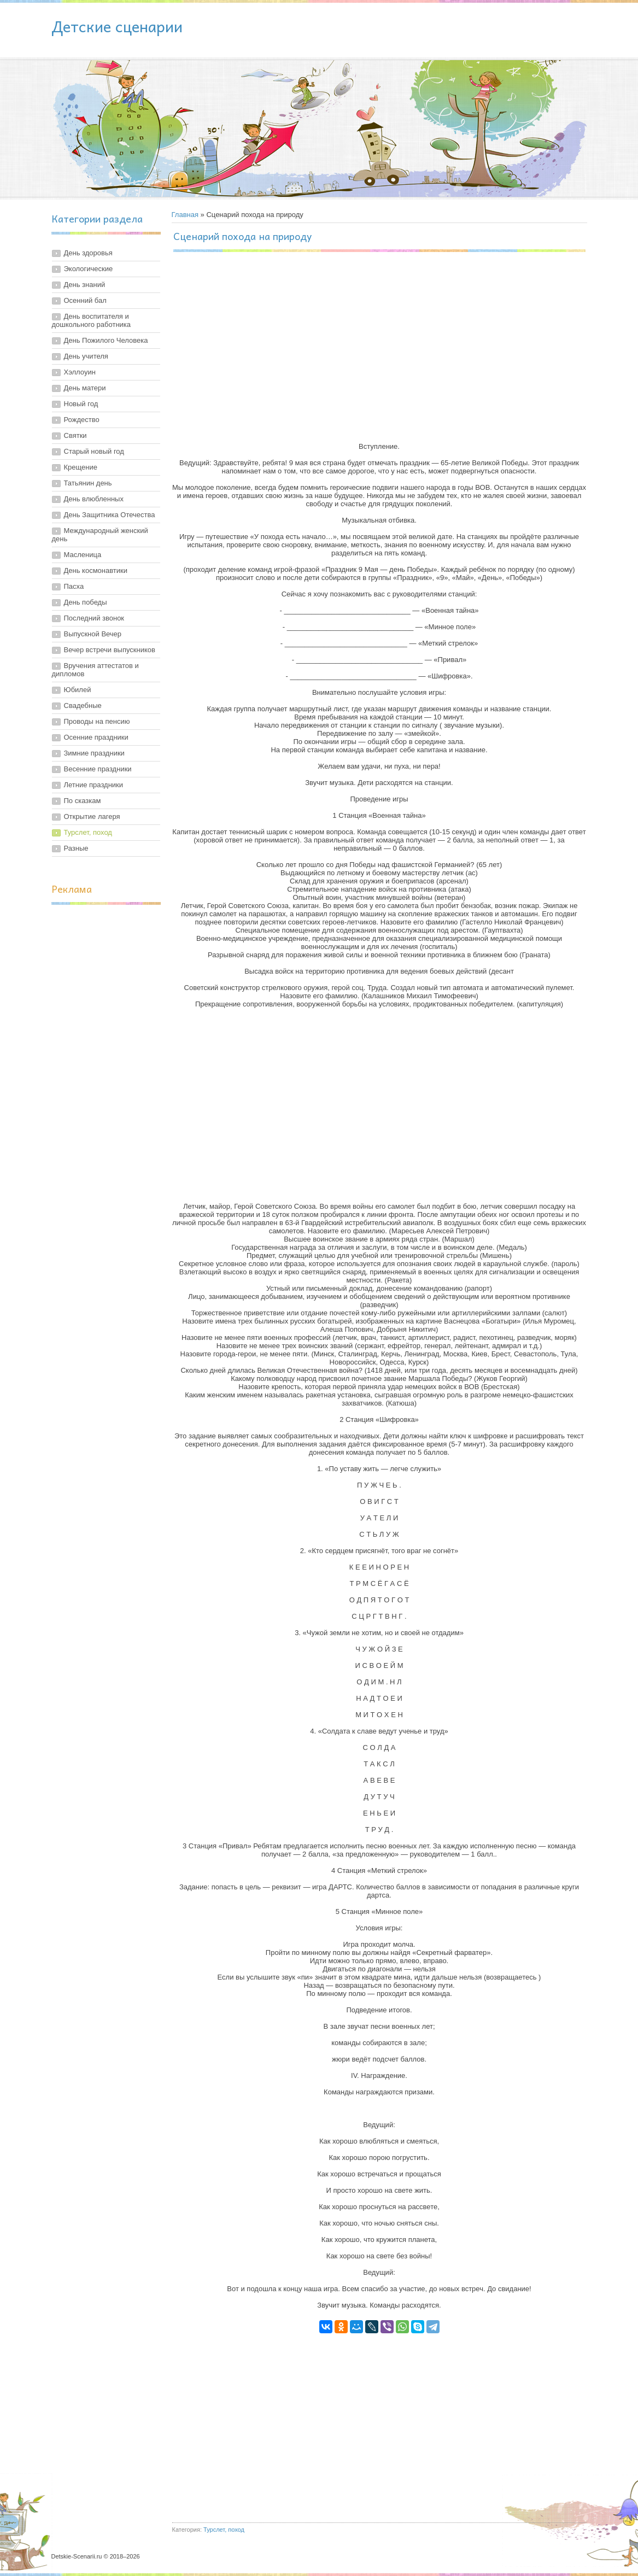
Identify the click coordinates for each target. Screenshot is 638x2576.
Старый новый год (94, 451)
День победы (85, 602)
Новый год (81, 404)
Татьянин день (88, 483)
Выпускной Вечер (93, 634)
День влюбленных (94, 499)
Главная (185, 214)
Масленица (83, 555)
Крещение (80, 467)
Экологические (88, 269)
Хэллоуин (80, 372)
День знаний (85, 284)
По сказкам (82, 801)
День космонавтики (96, 570)
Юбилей (77, 690)
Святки (75, 435)
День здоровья (88, 253)
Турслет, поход (88, 832)
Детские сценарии (117, 26)
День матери (85, 388)
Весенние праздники (98, 769)
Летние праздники (94, 785)
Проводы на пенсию (97, 721)
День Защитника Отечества (109, 515)
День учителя (86, 356)
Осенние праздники (96, 737)
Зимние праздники (94, 753)
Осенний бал (85, 300)
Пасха (74, 586)
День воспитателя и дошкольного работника (91, 320)
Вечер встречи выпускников (109, 650)
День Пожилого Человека (106, 340)
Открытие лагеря (92, 816)
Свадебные (83, 705)
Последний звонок (94, 618)
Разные (76, 848)
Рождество (81, 419)
